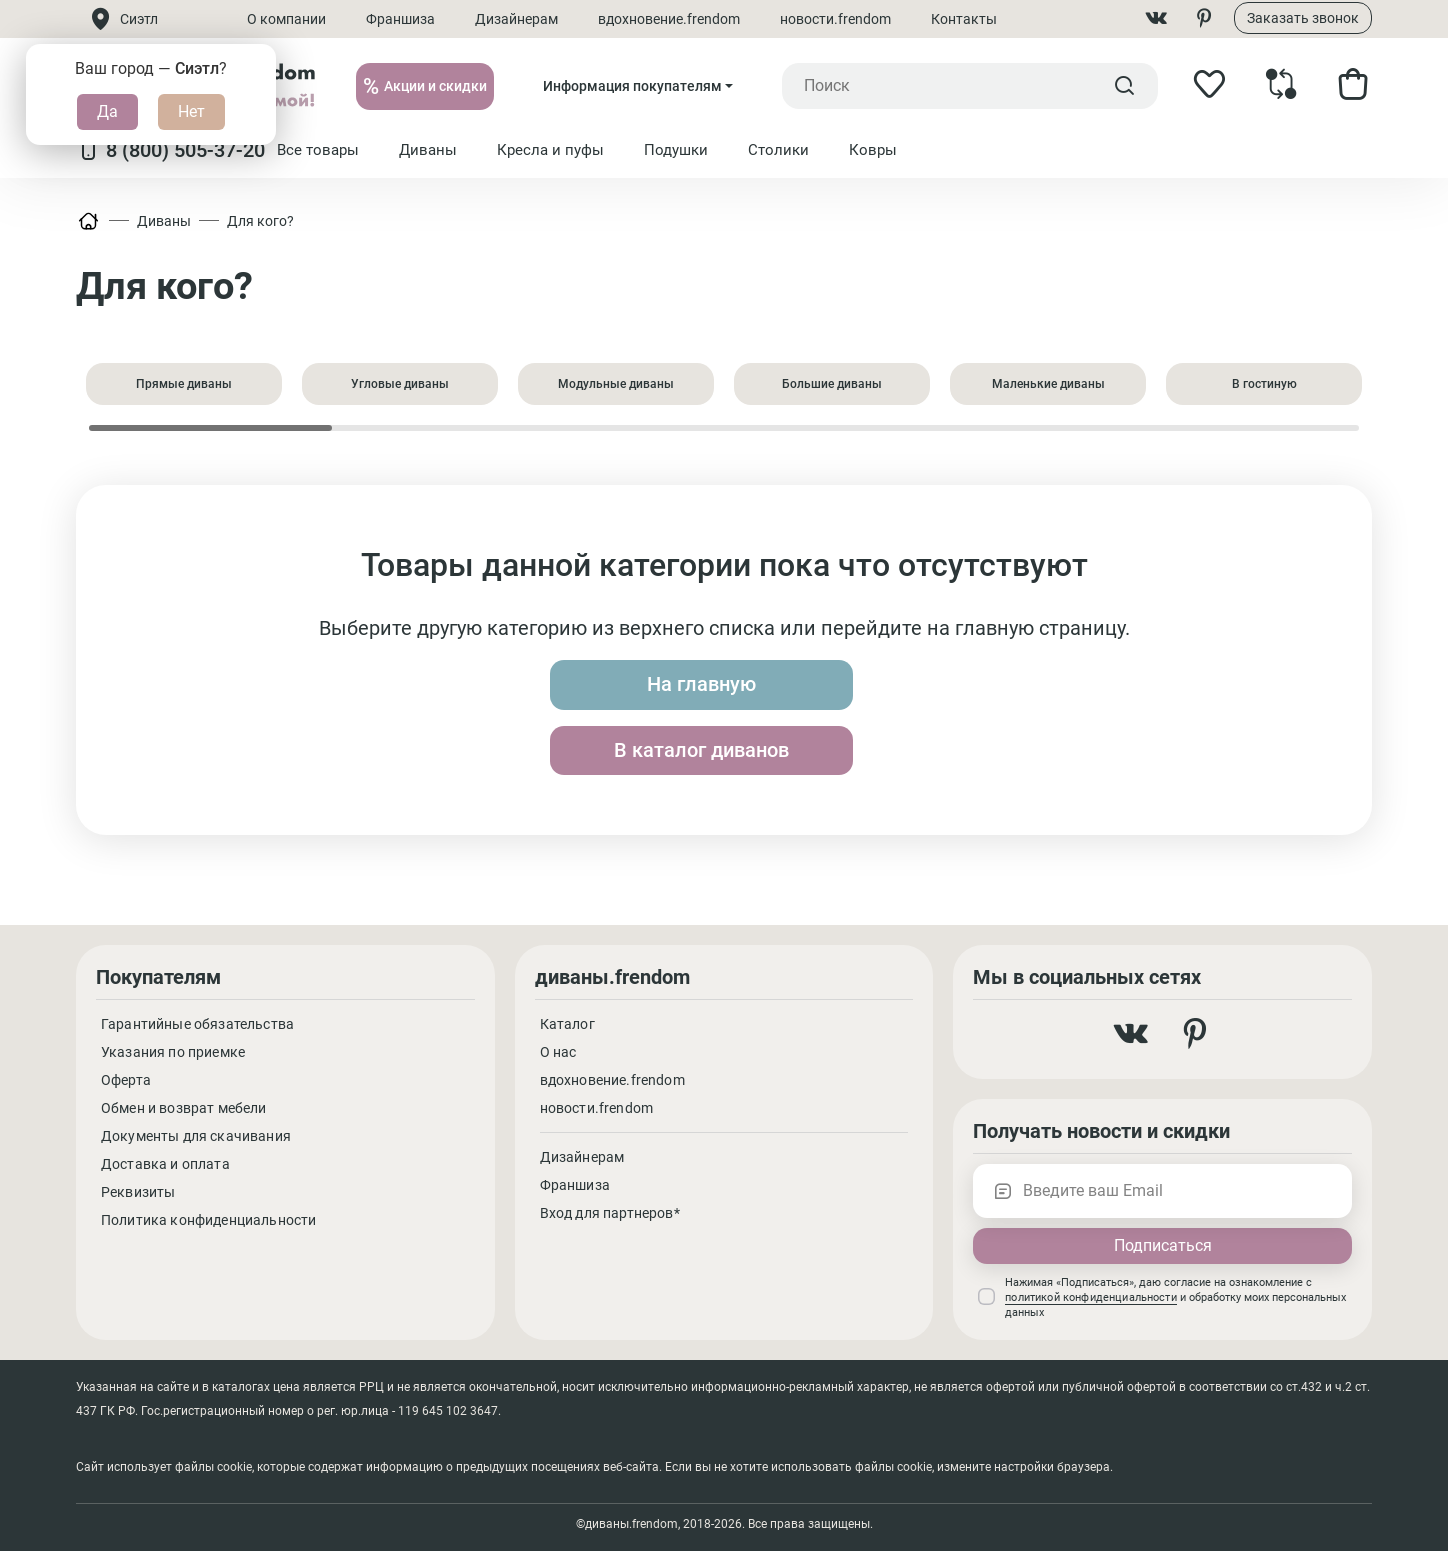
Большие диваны (832, 384)
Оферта (126, 1080)
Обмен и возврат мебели (184, 1108)
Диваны (164, 221)
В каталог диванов (882, 718)
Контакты (965, 19)
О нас (558, 1052)
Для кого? (260, 221)
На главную (566, 718)
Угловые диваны (400, 384)
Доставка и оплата (165, 1164)
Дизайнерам (517, 19)
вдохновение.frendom (670, 19)
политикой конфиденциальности (1090, 1297)
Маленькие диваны (1048, 384)
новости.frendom (836, 19)
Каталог (567, 1024)
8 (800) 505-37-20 (170, 150)
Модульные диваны (616, 384)
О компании (287, 19)
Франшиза (401, 19)
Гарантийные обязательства (197, 1024)
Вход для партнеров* (610, 1213)
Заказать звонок (1303, 18)
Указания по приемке (173, 1052)
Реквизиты (138, 1192)
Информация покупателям (632, 86)
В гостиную (1264, 384)
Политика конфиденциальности (208, 1220)
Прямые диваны (184, 384)
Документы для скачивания (196, 1136)
